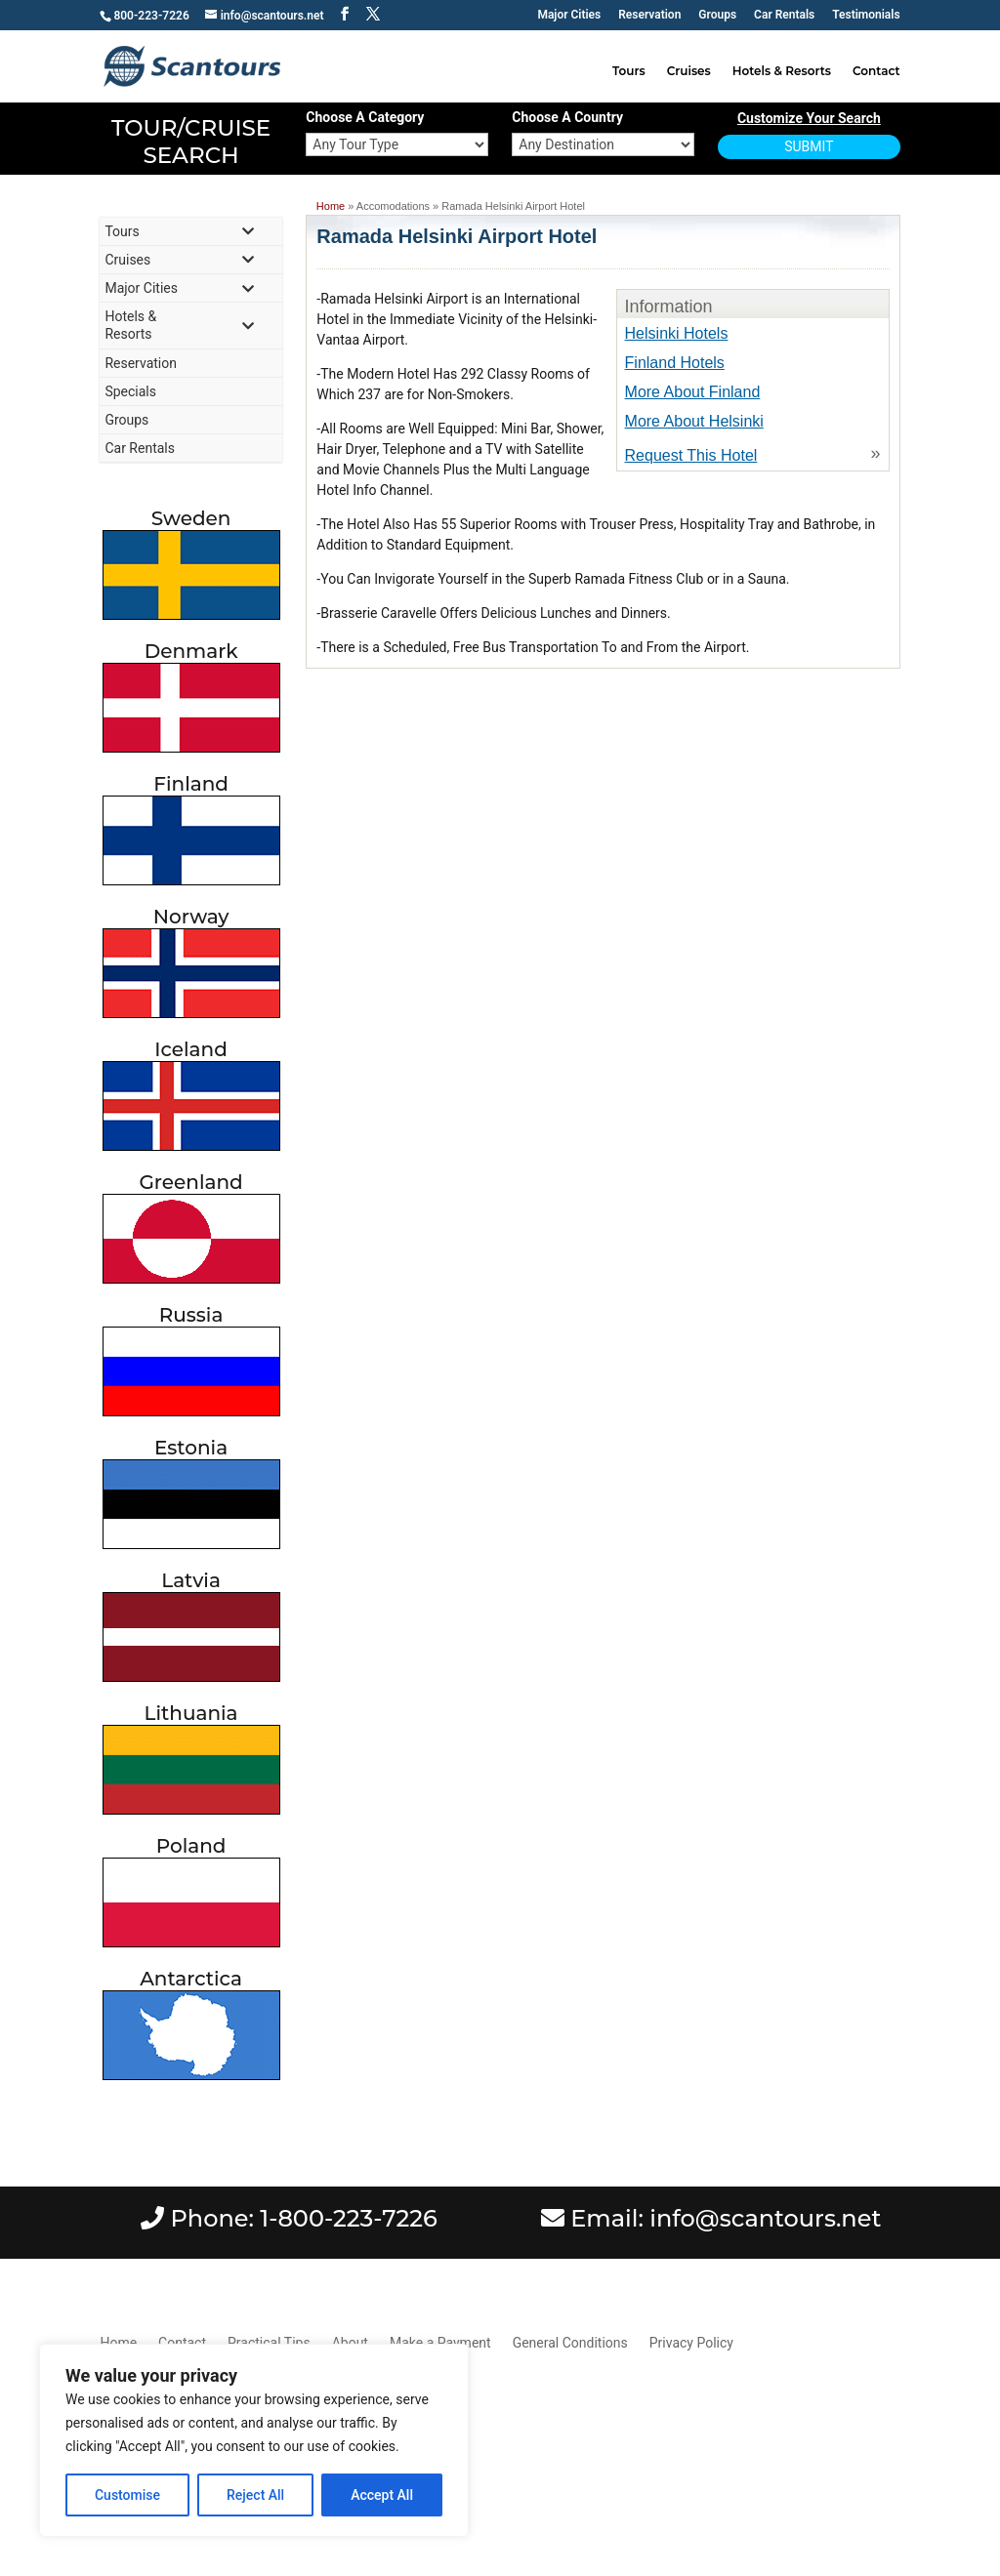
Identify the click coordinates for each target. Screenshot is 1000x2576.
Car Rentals (784, 15)
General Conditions (570, 2343)
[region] (254, 2440)
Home (330, 206)
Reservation (649, 15)
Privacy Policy (691, 2343)
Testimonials (865, 15)
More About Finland (693, 392)
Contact (876, 70)
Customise (127, 2495)
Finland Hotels (675, 362)
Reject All (255, 2495)
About (350, 2343)
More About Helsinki (694, 421)
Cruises (689, 70)
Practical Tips (269, 2343)
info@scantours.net (765, 2218)
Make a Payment (440, 2343)
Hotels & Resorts (781, 70)
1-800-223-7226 (349, 2218)
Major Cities (569, 15)
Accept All (382, 2495)
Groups (717, 15)
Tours (629, 70)
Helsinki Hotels (677, 333)
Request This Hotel (691, 455)
